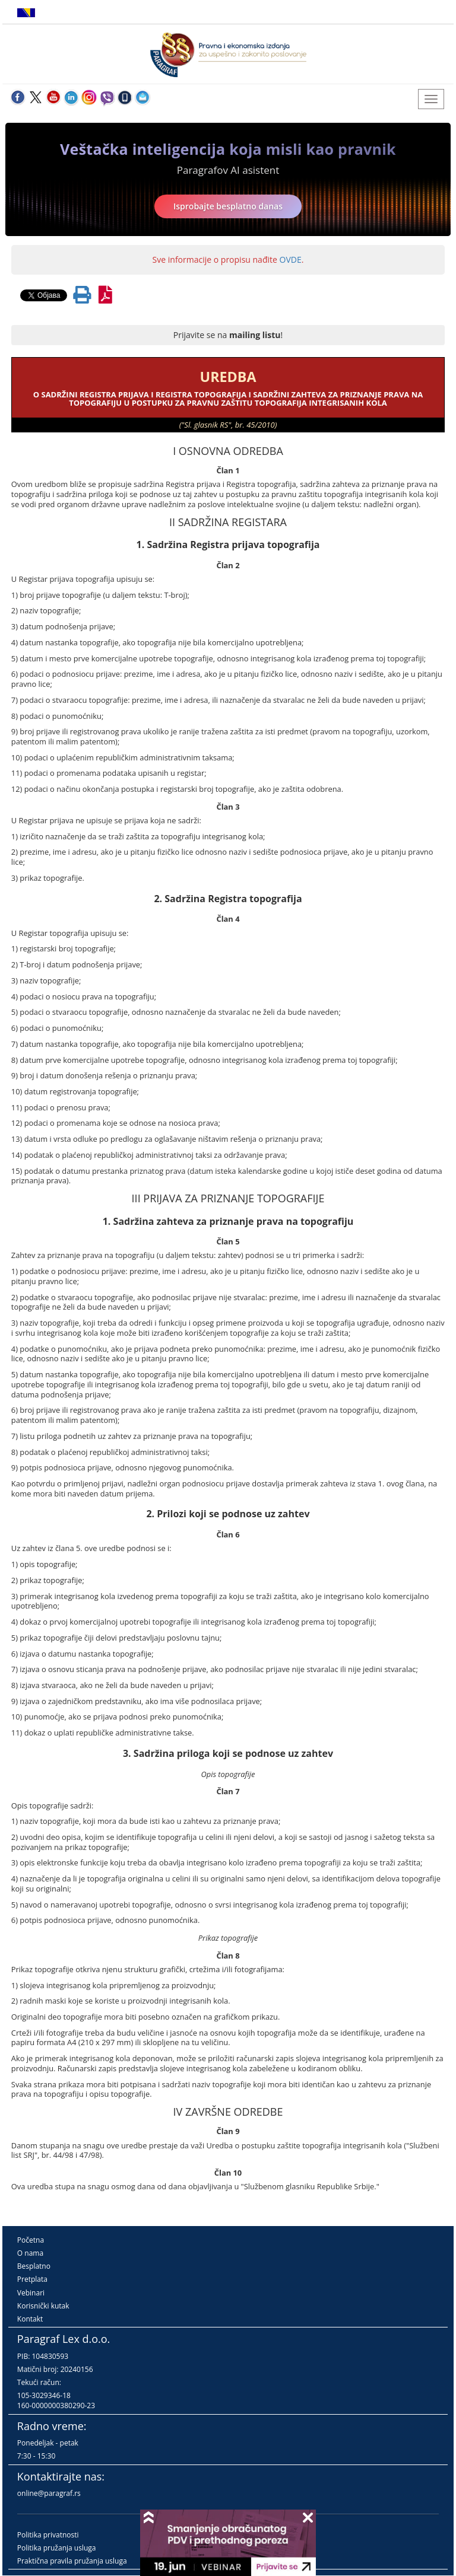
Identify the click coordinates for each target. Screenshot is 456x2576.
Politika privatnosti (48, 2535)
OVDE (291, 259)
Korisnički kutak (43, 2306)
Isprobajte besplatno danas (228, 206)
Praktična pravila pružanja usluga (72, 2561)
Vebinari (31, 2293)
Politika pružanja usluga (56, 2548)
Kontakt (30, 2319)
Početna (30, 2240)
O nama (30, 2253)
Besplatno (33, 2266)
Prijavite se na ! (228, 334)
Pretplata (32, 2279)
